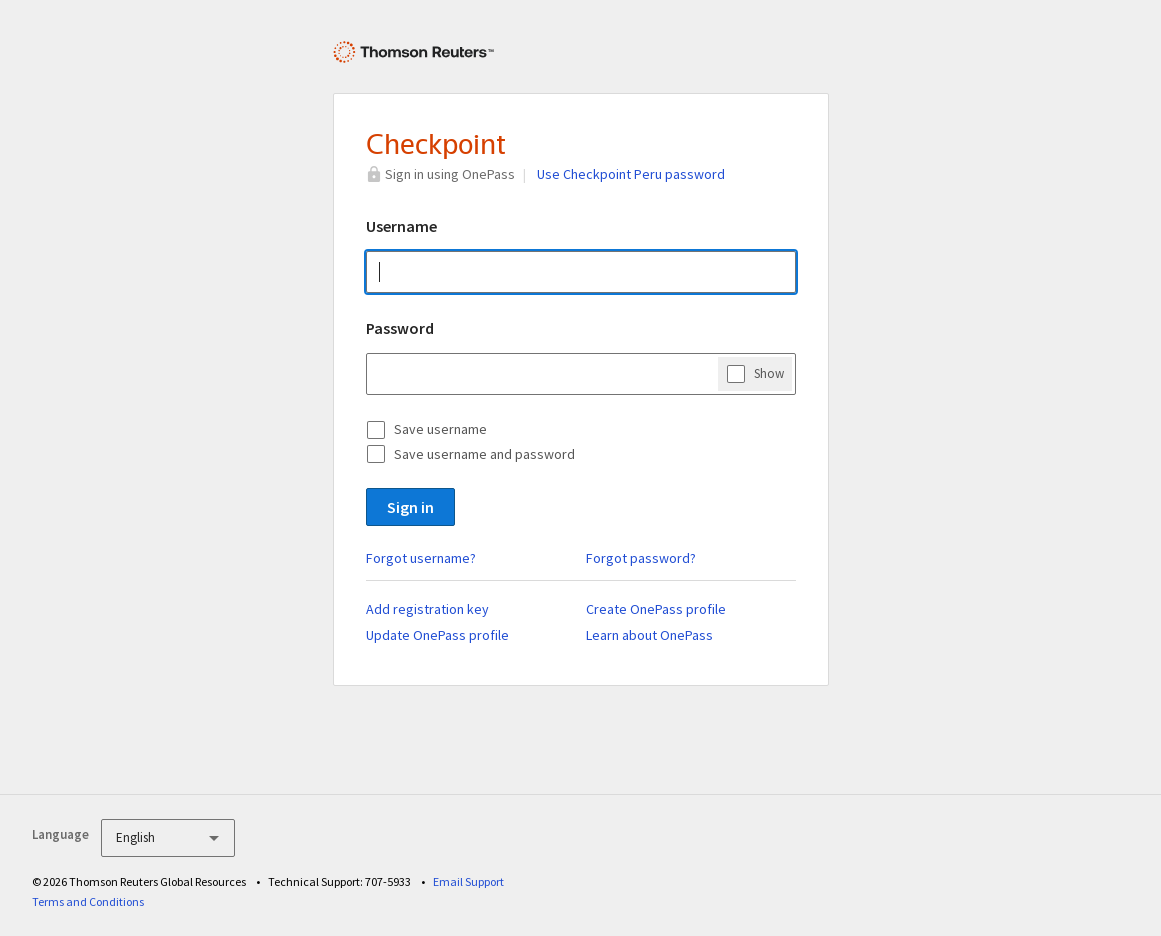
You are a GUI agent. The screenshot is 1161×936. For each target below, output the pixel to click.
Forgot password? (641, 558)
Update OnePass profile (437, 635)
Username (401, 226)
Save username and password (484, 454)
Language (60, 834)
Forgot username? (421, 558)
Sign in (410, 507)
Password (400, 328)
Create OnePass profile (656, 609)
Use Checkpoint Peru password (631, 174)
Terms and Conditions (88, 901)
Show (769, 373)
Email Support (468, 881)
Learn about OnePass (649, 635)
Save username (440, 429)
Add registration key (427, 609)
